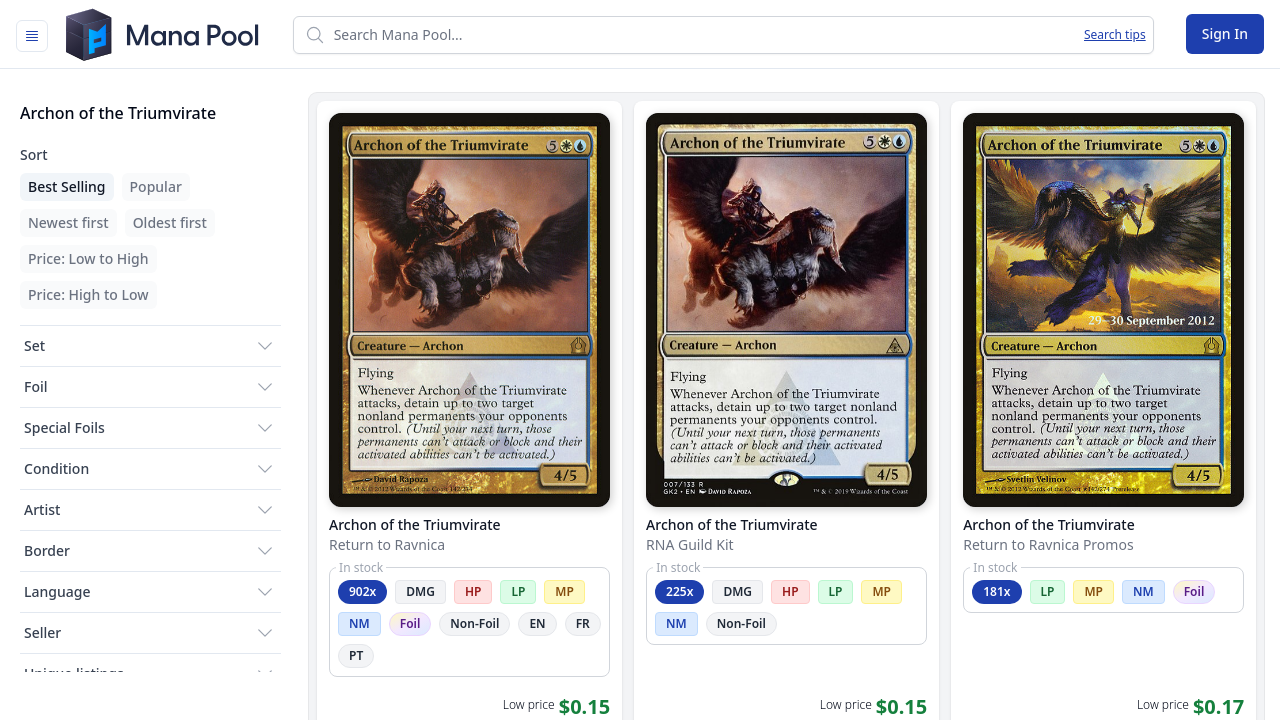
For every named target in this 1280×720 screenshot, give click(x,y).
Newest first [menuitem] (68, 222)
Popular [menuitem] (156, 186)
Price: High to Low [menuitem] (88, 294)
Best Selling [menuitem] (67, 186)
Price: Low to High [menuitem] (88, 258)
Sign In (1225, 33)
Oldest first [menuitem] (170, 222)
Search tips (1115, 35)
